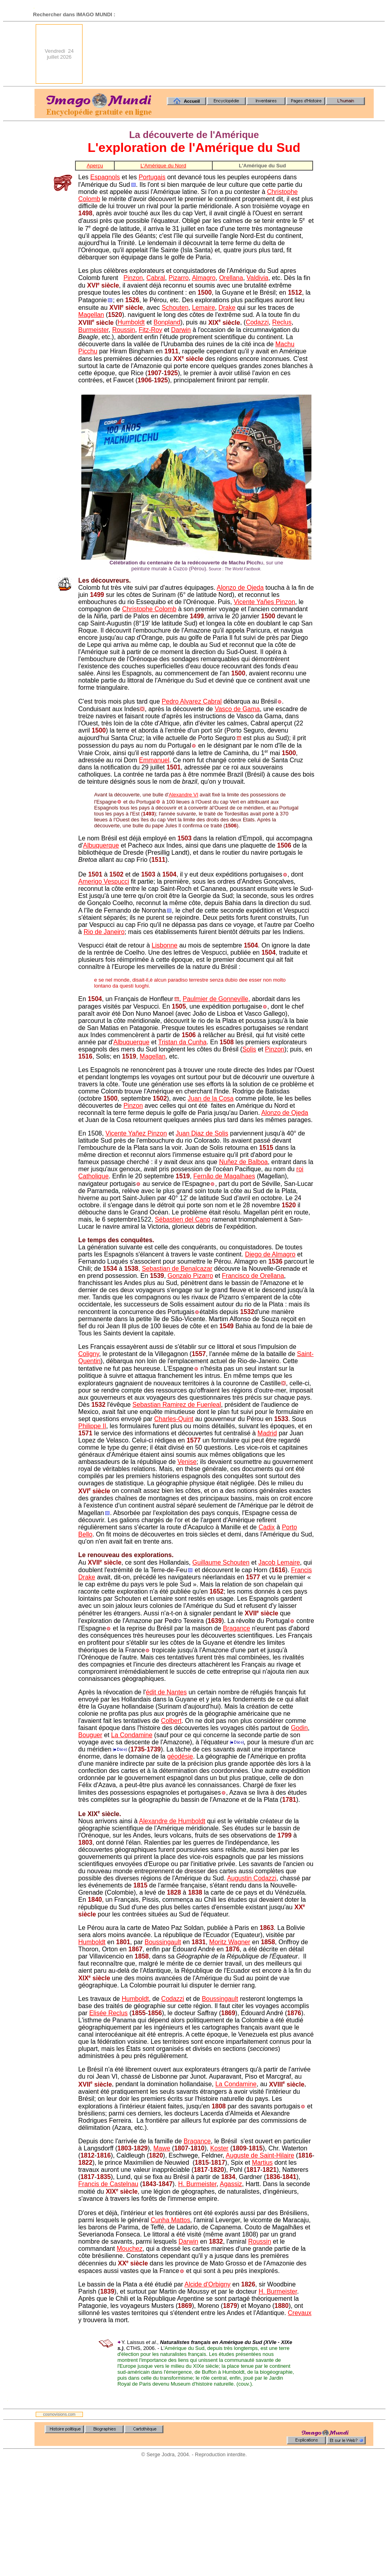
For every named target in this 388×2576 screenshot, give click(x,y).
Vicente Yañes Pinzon (264, 601)
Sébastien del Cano (182, 1219)
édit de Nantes (166, 1692)
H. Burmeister (197, 2184)
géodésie (180, 1756)
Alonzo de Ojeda (240, 587)
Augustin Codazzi (252, 1878)
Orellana (231, 277)
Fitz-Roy (150, 329)
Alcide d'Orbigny (207, 2284)
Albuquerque (101, 845)
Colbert (171, 1720)
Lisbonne (164, 945)
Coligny (88, 1353)
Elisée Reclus (108, 2013)
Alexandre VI (183, 795)
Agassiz (231, 2184)
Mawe (161, 2148)
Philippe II (92, 1426)
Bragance (236, 1628)
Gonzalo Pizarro (190, 1275)
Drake (227, 307)
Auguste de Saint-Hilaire (260, 2155)
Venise (186, 1461)
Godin (299, 1727)
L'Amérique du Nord (163, 166)
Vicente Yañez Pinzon (136, 1133)
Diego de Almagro (270, 1254)
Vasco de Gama (237, 709)
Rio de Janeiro (104, 931)
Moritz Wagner (229, 1942)
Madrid (267, 1433)
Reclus (282, 322)
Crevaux (300, 2312)
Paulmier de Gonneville (215, 998)
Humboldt (130, 322)
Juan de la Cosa (211, 1098)
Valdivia (258, 277)
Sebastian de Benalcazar (177, 1268)
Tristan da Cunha (182, 1042)
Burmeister (93, 329)
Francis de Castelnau (108, 2184)
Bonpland (167, 322)
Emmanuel (154, 760)
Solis (249, 1049)
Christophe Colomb (149, 609)
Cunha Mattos (170, 2220)
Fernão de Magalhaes (224, 1176)
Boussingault (163, 1942)
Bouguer (90, 1735)
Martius (262, 2162)
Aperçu (95, 166)
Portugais (151, 177)
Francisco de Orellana (253, 1275)
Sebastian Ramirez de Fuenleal (177, 1404)
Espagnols (105, 177)
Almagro (204, 277)
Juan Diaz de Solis (202, 1133)
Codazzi (257, 322)
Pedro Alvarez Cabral (192, 701)
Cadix (267, 1527)
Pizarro (179, 277)
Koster (219, 2148)
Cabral (155, 277)
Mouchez (129, 2248)
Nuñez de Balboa (243, 1162)
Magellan (91, 314)
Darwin (181, 329)
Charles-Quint (174, 1419)
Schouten (174, 307)
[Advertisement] (339, 54)
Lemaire (203, 307)
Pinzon (133, 277)
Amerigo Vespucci (103, 881)
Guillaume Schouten (221, 1562)
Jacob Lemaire (279, 1562)
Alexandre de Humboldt (172, 1821)
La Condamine (131, 1735)
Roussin (123, 329)
